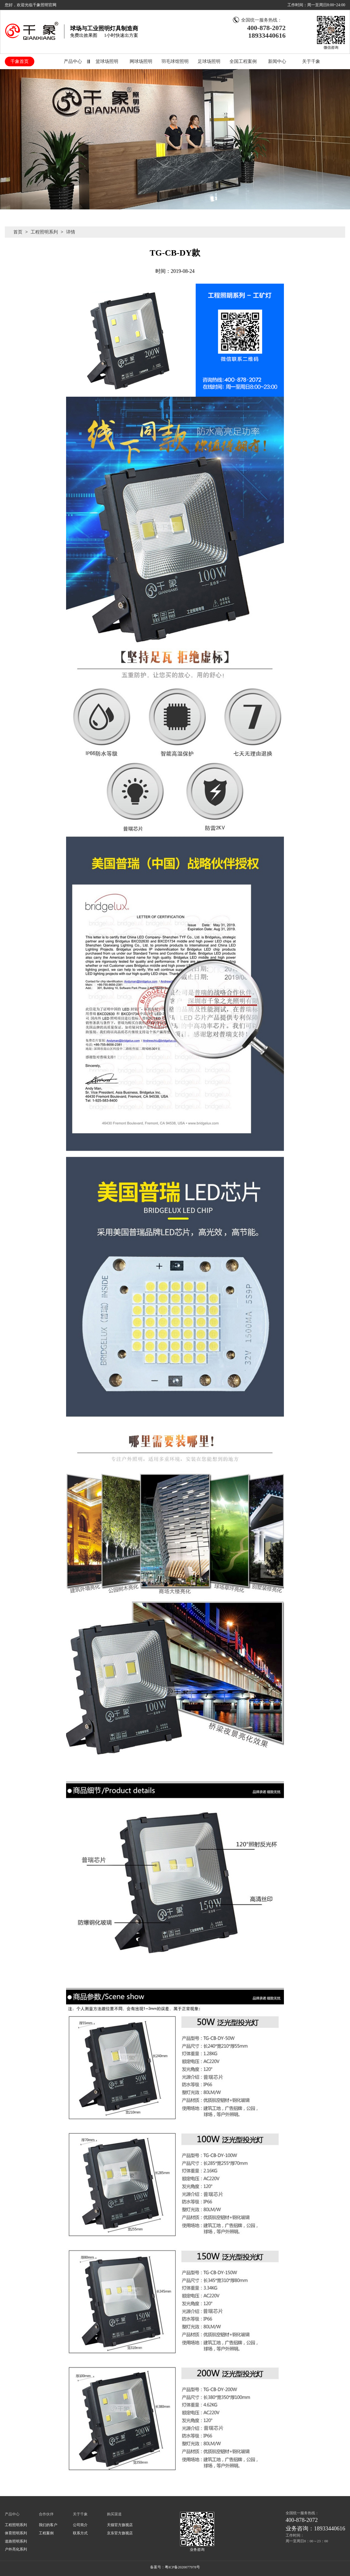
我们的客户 (48, 2525)
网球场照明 (141, 61)
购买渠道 (114, 2514)
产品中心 (73, 61)
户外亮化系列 (16, 2549)
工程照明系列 (44, 232)
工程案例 (46, 2533)
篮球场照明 (107, 61)
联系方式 (80, 2533)
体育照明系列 (16, 2533)
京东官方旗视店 (120, 2533)
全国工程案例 (243, 61)
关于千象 (311, 61)
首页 (17, 232)
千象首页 (19, 61)
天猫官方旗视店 (120, 2525)
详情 (70, 232)
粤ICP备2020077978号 (182, 2567)
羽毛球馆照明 (175, 61)
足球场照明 (209, 61)
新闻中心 (277, 61)
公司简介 (80, 2525)
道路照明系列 (16, 2541)
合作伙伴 (46, 2514)
